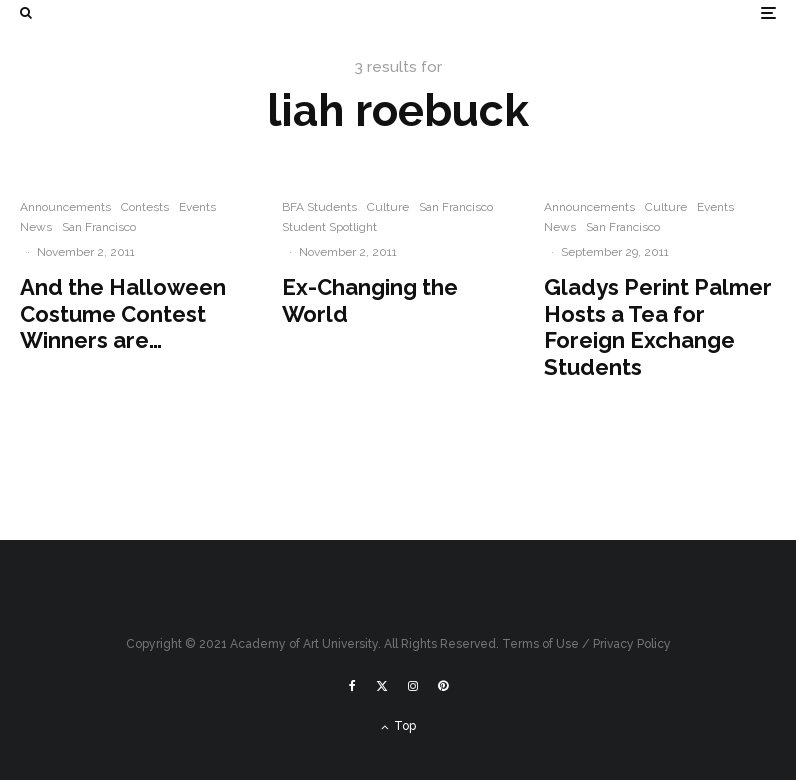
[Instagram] (413, 686)
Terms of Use (540, 644)
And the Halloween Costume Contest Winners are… (123, 313)
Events (197, 207)
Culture (388, 207)
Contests (145, 207)
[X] (382, 686)
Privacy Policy (632, 644)
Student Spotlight (329, 227)
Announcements (65, 207)
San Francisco (99, 227)
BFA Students (319, 207)
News (36, 227)
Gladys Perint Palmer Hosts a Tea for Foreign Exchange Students (658, 326)
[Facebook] (352, 686)
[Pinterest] (443, 686)
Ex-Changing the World (370, 300)
